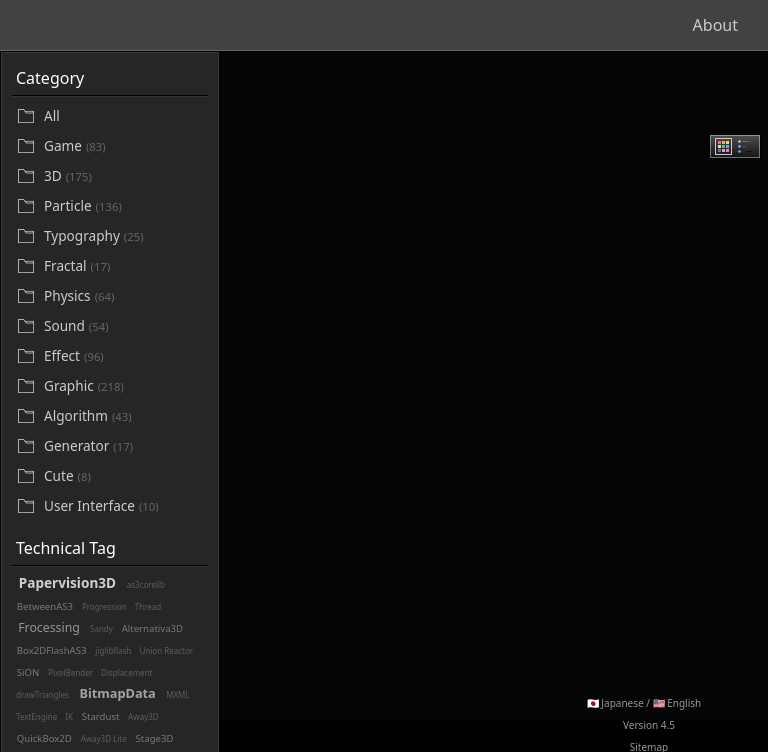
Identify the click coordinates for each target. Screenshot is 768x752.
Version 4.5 (649, 725)
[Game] (124, 146)
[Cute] (124, 476)
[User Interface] (124, 506)
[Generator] (124, 446)
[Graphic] (124, 386)
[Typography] (124, 236)
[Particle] (124, 206)
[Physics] (124, 296)
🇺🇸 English (677, 703)
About (715, 25)
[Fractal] (124, 266)
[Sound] (124, 326)
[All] (124, 116)
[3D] (124, 176)
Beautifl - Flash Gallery (110, 25)
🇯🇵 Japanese (615, 703)
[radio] (723, 146)
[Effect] (124, 356)
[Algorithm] (124, 416)
